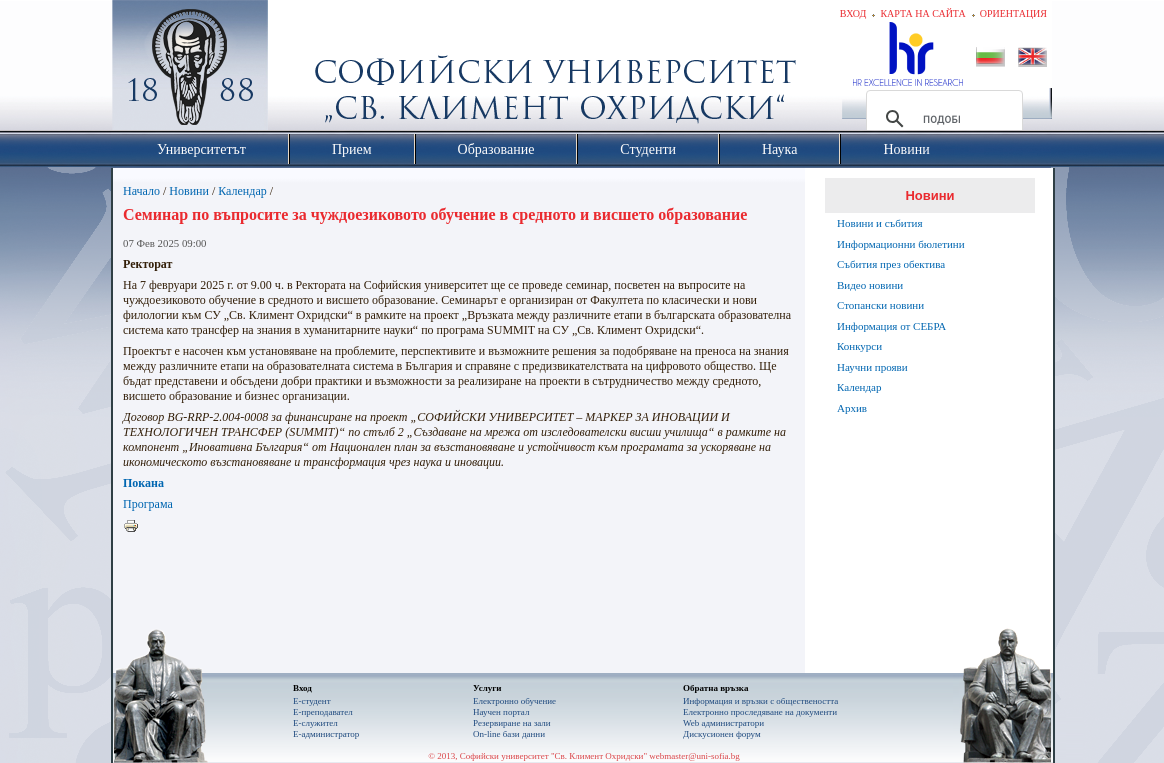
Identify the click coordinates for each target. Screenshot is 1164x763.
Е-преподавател (323, 712)
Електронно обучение (514, 701)
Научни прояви (872, 367)
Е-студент (312, 701)
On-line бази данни (509, 734)
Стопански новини (880, 305)
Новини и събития (880, 223)
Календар (242, 191)
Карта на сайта (922, 13)
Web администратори (723, 723)
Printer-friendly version (136, 527)
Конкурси (859, 346)
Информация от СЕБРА (891, 326)
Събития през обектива (891, 264)
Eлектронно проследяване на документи (760, 712)
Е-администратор (326, 734)
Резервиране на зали (512, 723)
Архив (852, 408)
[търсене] (941, 119)
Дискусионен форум (722, 734)
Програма (148, 504)
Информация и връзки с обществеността (760, 701)
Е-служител (315, 723)
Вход (853, 13)
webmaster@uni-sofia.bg (694, 756)
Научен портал (501, 712)
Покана (143, 483)
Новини (189, 191)
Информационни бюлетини (901, 244)
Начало (141, 191)
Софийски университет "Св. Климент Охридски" (303, 70)
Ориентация (1013, 13)
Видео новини (870, 285)
